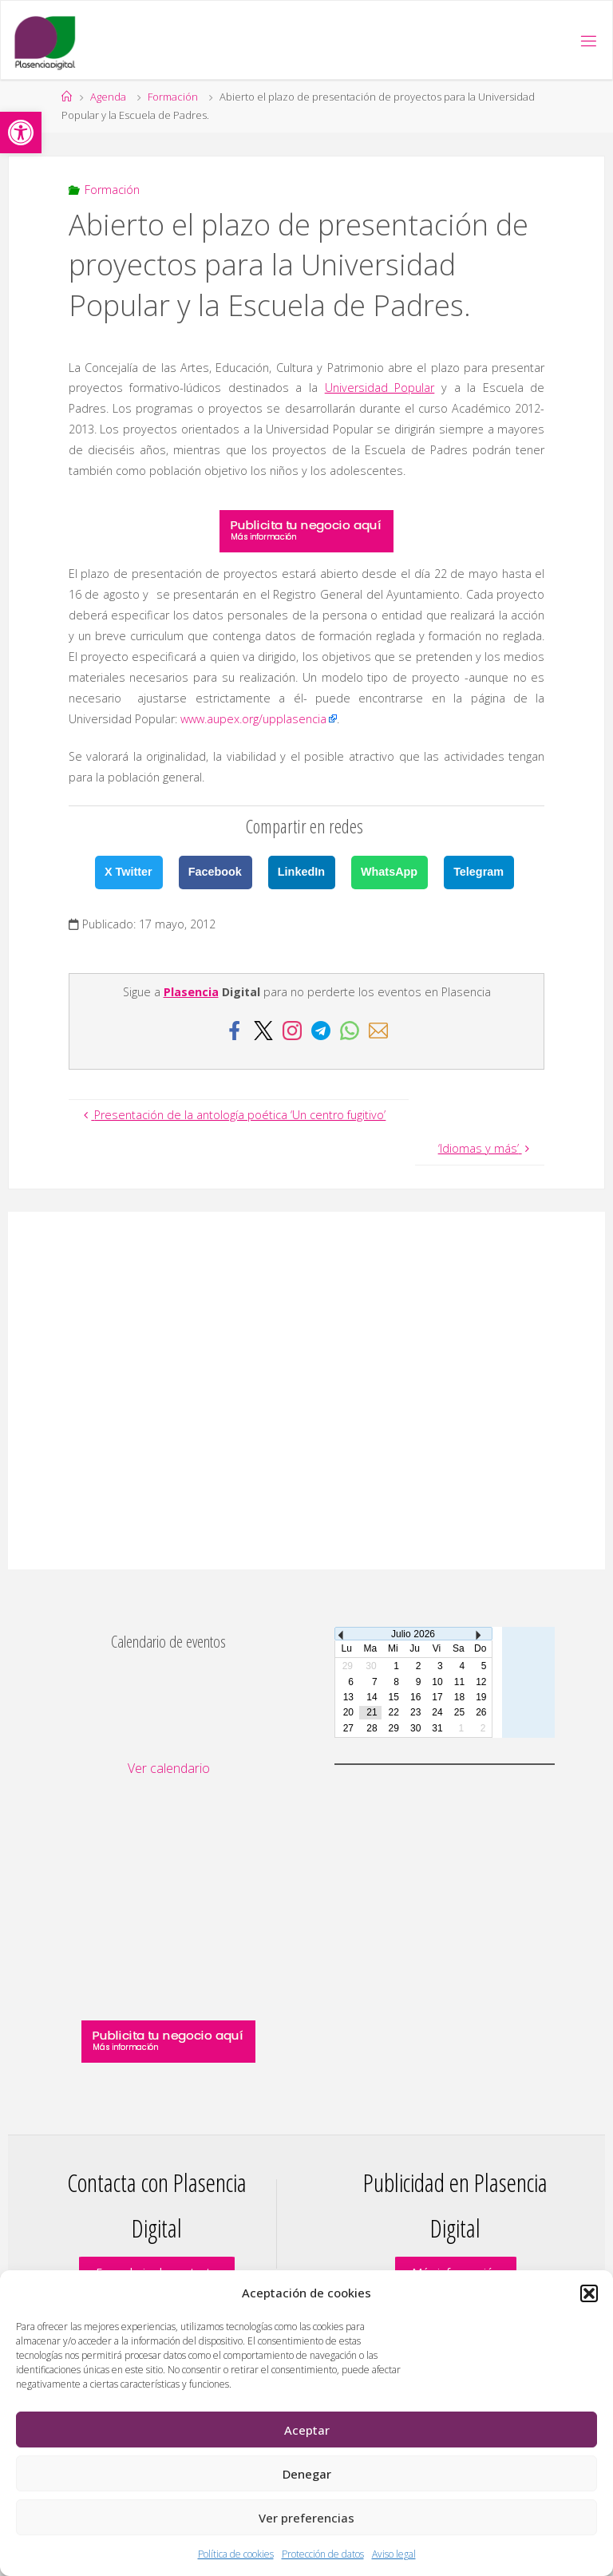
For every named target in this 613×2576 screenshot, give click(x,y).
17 (437, 1697)
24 (437, 1712)
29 (394, 1728)
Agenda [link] (108, 96)
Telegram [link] (478, 871)
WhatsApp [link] (389, 871)
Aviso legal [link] (394, 2554)
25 (459, 1712)
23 (415, 1712)
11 (459, 1682)
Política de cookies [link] (236, 2554)
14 (371, 1697)
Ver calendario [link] (169, 1768)
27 (348, 1728)
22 (394, 1712)
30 (415, 1728)
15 (394, 1697)
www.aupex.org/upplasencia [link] (253, 718)
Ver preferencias (306, 2518)
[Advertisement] (306, 1390)
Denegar (307, 2474)
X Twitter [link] (128, 871)
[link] (21, 132)
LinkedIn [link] (301, 871)
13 (348, 1697)
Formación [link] (173, 96)
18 (459, 1697)
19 (481, 1697)
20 (348, 1712)
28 (371, 1728)
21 (371, 1712)
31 (437, 1728)
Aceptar (307, 2430)
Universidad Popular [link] (380, 387)
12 (481, 1682)
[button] (589, 2293)
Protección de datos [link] (323, 2554)
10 (437, 1682)
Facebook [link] (215, 871)
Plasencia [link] (191, 991)
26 (481, 1712)
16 (415, 1697)
